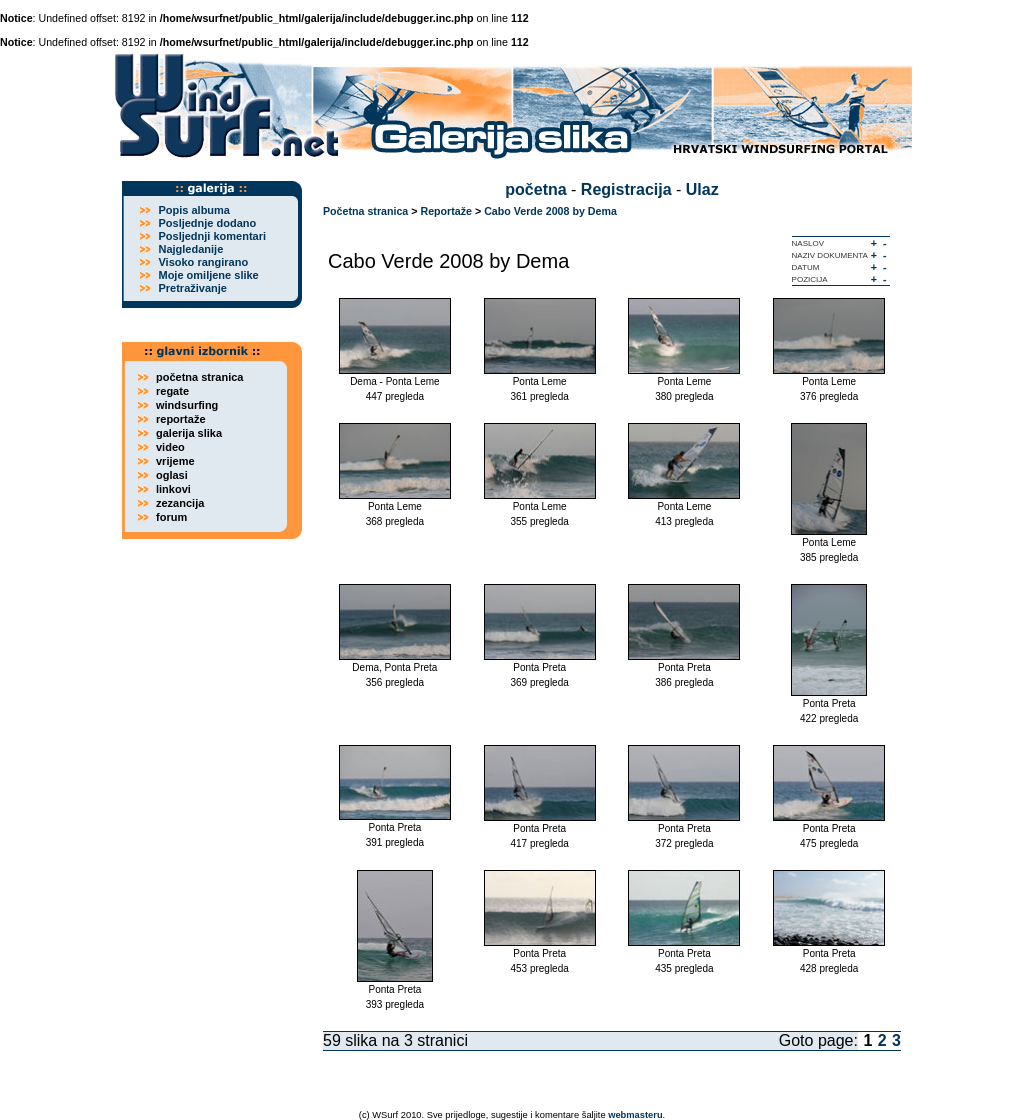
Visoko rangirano (203, 262)
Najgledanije (190, 249)
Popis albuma (194, 210)
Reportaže (446, 211)
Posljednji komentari (212, 236)
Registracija (626, 189)
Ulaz (702, 189)
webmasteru (635, 1115)
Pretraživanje (192, 288)
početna (535, 189)
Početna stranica (365, 211)
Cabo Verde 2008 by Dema (550, 211)
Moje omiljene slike (208, 275)
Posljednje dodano (207, 223)
